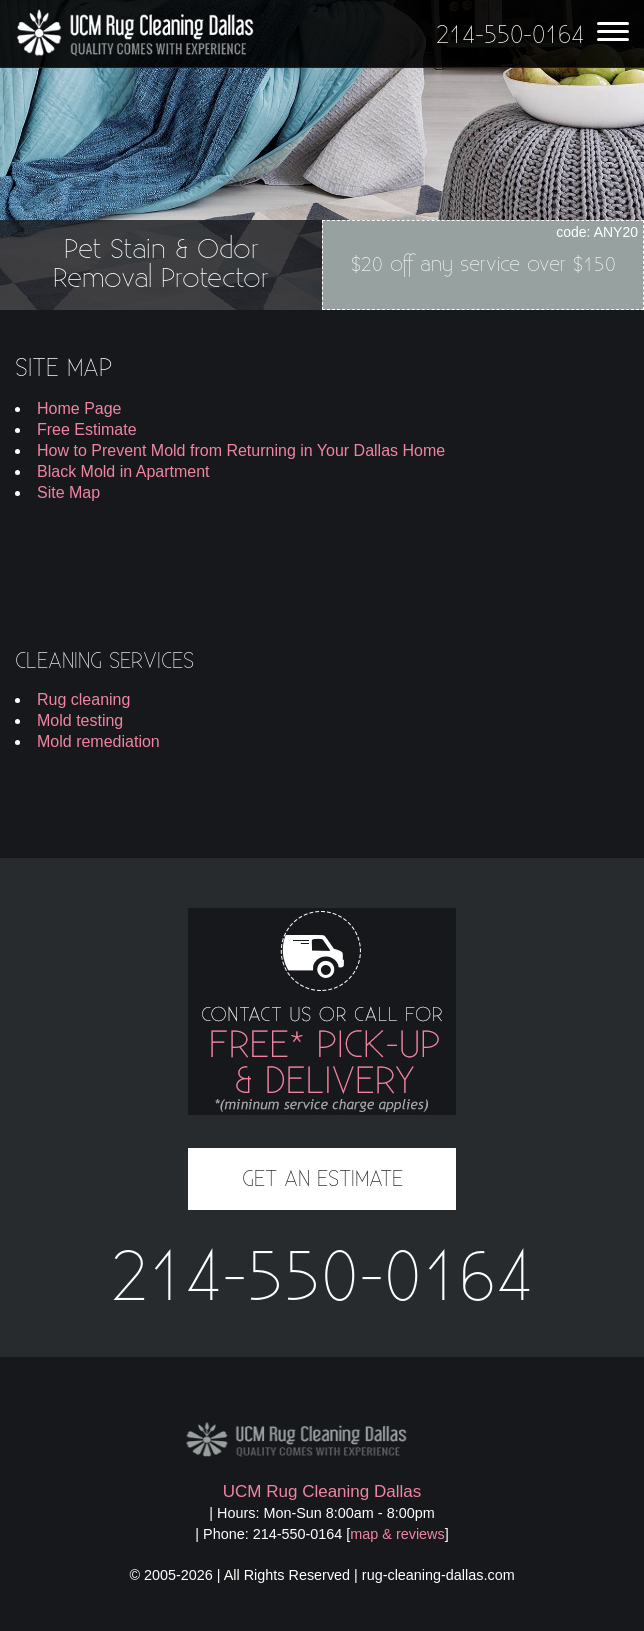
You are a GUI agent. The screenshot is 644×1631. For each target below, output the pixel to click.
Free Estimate (87, 429)
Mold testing (80, 720)
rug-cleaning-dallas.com (438, 1575)
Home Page (79, 408)
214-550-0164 (322, 1279)
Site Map (68, 492)
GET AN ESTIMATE (322, 1179)
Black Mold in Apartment (123, 471)
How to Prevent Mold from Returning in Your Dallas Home (241, 450)
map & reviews (397, 1534)
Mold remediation (98, 741)
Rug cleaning (83, 699)
